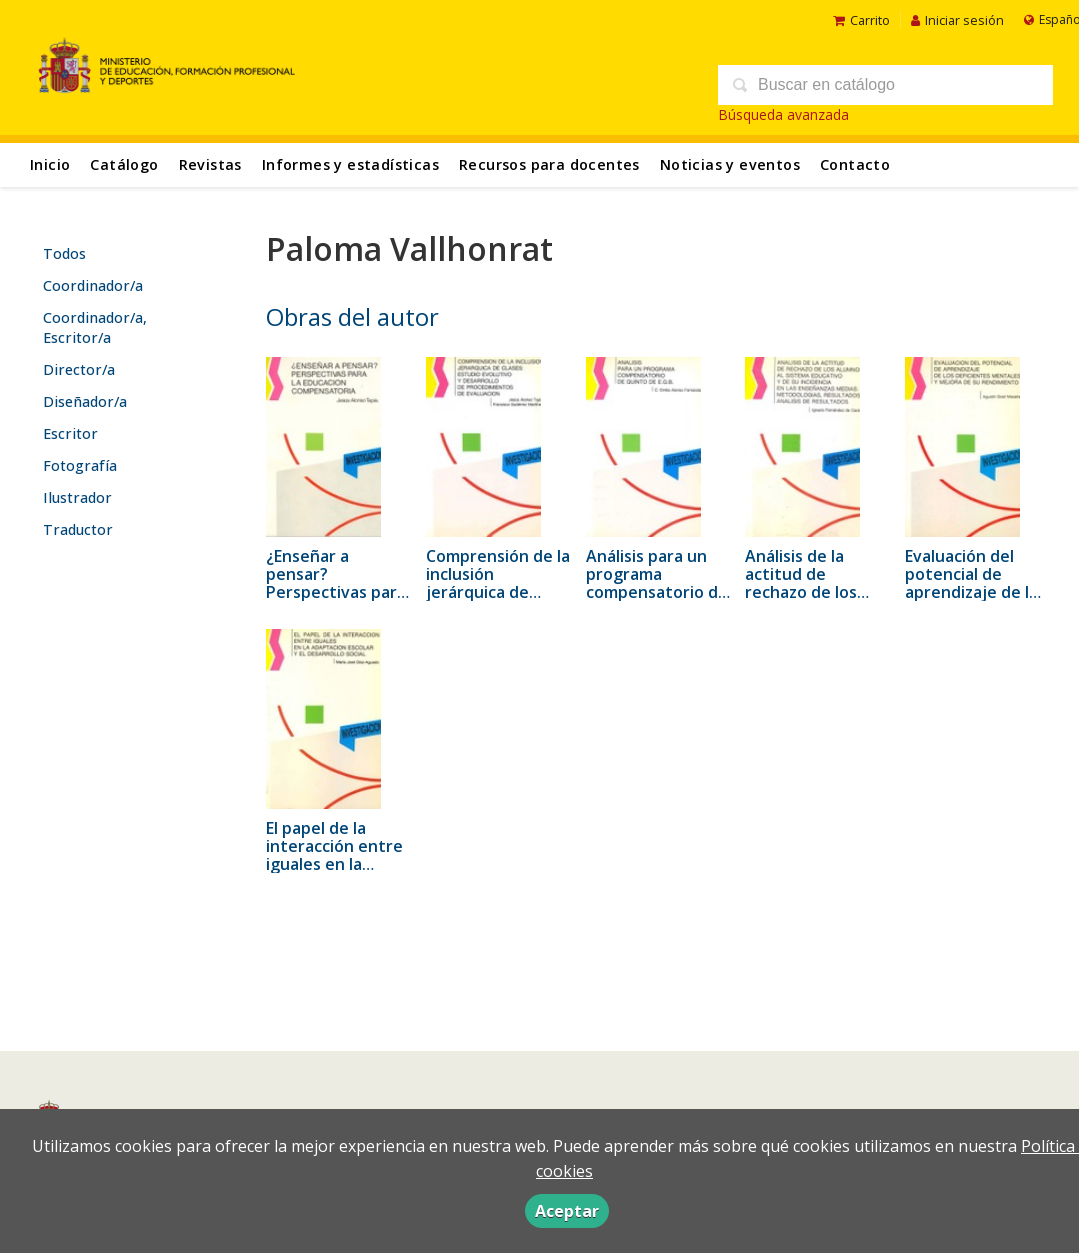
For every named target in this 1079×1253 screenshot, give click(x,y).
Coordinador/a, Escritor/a (95, 327)
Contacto (855, 164)
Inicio (50, 164)
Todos (64, 253)
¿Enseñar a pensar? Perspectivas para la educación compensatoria (336, 592)
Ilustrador (77, 497)
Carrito (861, 20)
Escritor (70, 433)
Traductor (78, 529)
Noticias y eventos (730, 164)
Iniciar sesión (957, 20)
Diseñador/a (85, 401)
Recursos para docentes (549, 164)
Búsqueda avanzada (783, 114)
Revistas (210, 164)
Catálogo (124, 164)
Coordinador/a (93, 285)
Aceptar (567, 1211)
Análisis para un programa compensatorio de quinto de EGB (657, 583)
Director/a (79, 369)
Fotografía (80, 465)
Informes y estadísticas (350, 164)
